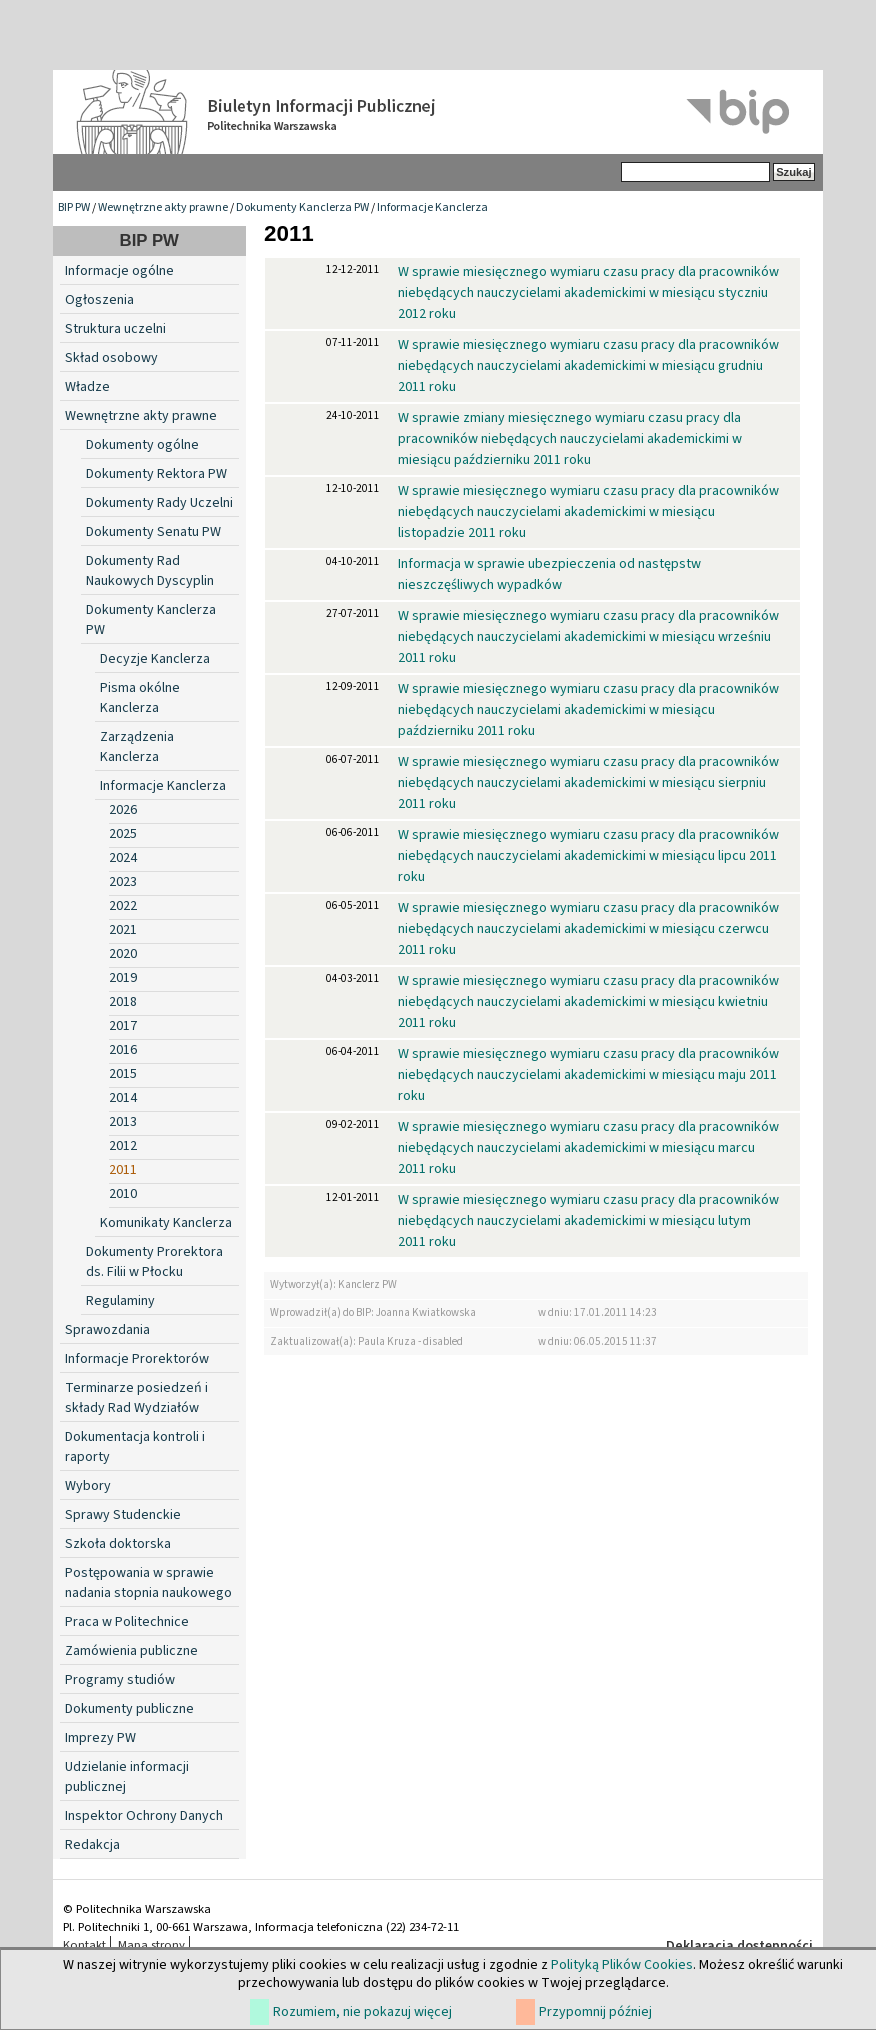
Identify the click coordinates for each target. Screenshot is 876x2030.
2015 (123, 1074)
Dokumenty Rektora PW (156, 474)
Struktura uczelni (115, 329)
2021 (123, 930)
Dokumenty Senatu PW (153, 532)
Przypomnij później (595, 2012)
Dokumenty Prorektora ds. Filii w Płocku (154, 1262)
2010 (123, 1194)
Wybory (88, 1486)
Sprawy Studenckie (123, 1515)
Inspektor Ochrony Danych (144, 1816)
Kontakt (84, 1945)
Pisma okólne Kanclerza (140, 698)
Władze (87, 387)
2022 (123, 906)
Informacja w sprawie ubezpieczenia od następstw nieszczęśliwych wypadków (549, 574)
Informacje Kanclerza (432, 207)
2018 (123, 1002)
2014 (123, 1098)
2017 (123, 1026)
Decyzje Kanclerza (155, 659)
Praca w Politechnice (127, 1622)
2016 (123, 1050)
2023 (123, 882)
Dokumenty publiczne (129, 1709)
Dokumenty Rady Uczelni (159, 503)
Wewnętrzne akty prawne (163, 207)
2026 (123, 810)
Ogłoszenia (99, 300)
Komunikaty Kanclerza (166, 1223)
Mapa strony (151, 1945)
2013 (123, 1122)
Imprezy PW (100, 1738)
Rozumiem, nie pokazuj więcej (362, 2012)
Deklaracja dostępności (739, 1946)
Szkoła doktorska (118, 1544)
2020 (123, 954)
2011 (123, 1170)
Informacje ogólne (119, 271)
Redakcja (92, 1845)
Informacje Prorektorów (137, 1359)
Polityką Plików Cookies (622, 1965)
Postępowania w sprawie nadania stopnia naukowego (148, 1583)
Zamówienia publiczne (131, 1651)
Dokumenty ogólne (142, 445)
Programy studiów (120, 1680)
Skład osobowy (111, 358)
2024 (123, 858)
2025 (123, 834)
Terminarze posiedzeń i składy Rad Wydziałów (136, 1398)
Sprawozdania (107, 1330)
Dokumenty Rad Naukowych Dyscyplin (150, 571)
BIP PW (74, 207)
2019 (123, 978)
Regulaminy (120, 1301)
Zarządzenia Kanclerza (137, 747)
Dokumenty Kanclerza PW (302, 207)
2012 (123, 1146)
